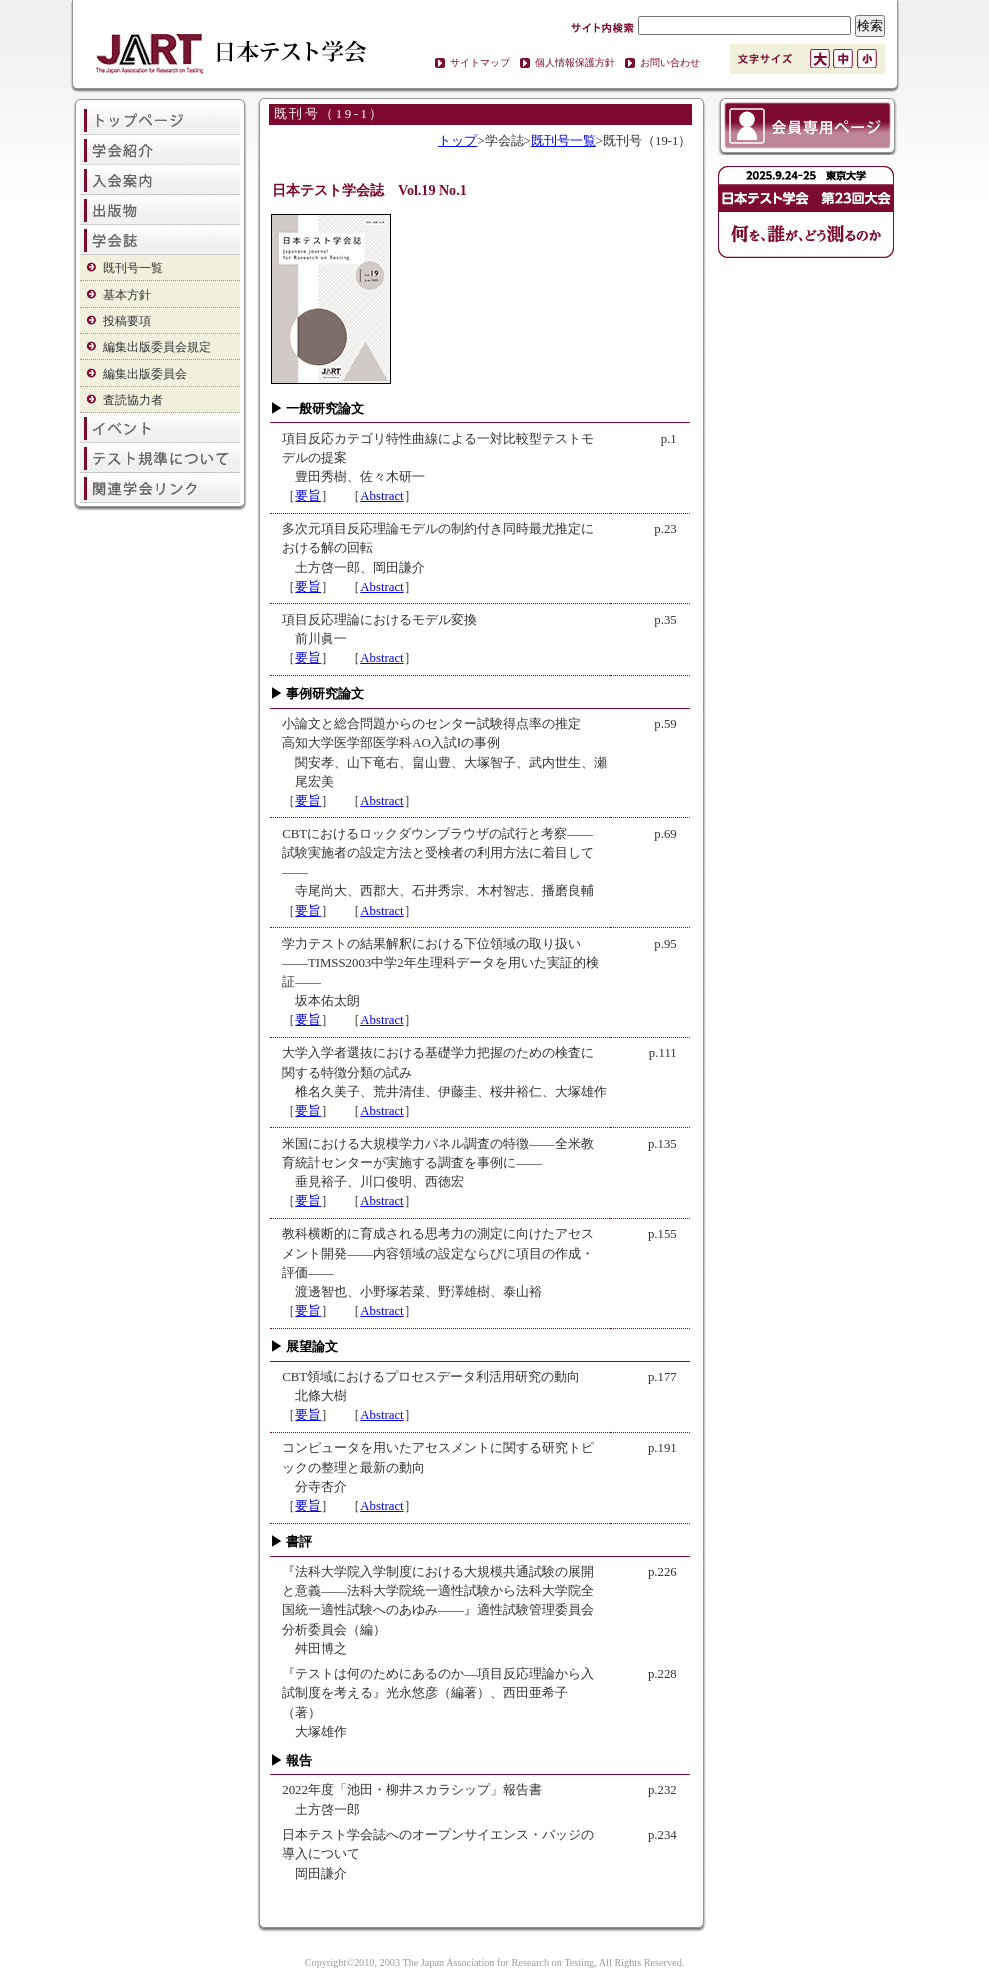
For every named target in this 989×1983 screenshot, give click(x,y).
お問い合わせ (670, 62)
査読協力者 (133, 400)
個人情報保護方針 (575, 62)
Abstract (381, 496)
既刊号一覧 (133, 268)
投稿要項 (127, 321)
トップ (457, 141)
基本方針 (127, 295)
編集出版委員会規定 (157, 347)
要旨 (308, 496)
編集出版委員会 (145, 374)
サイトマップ (480, 62)
